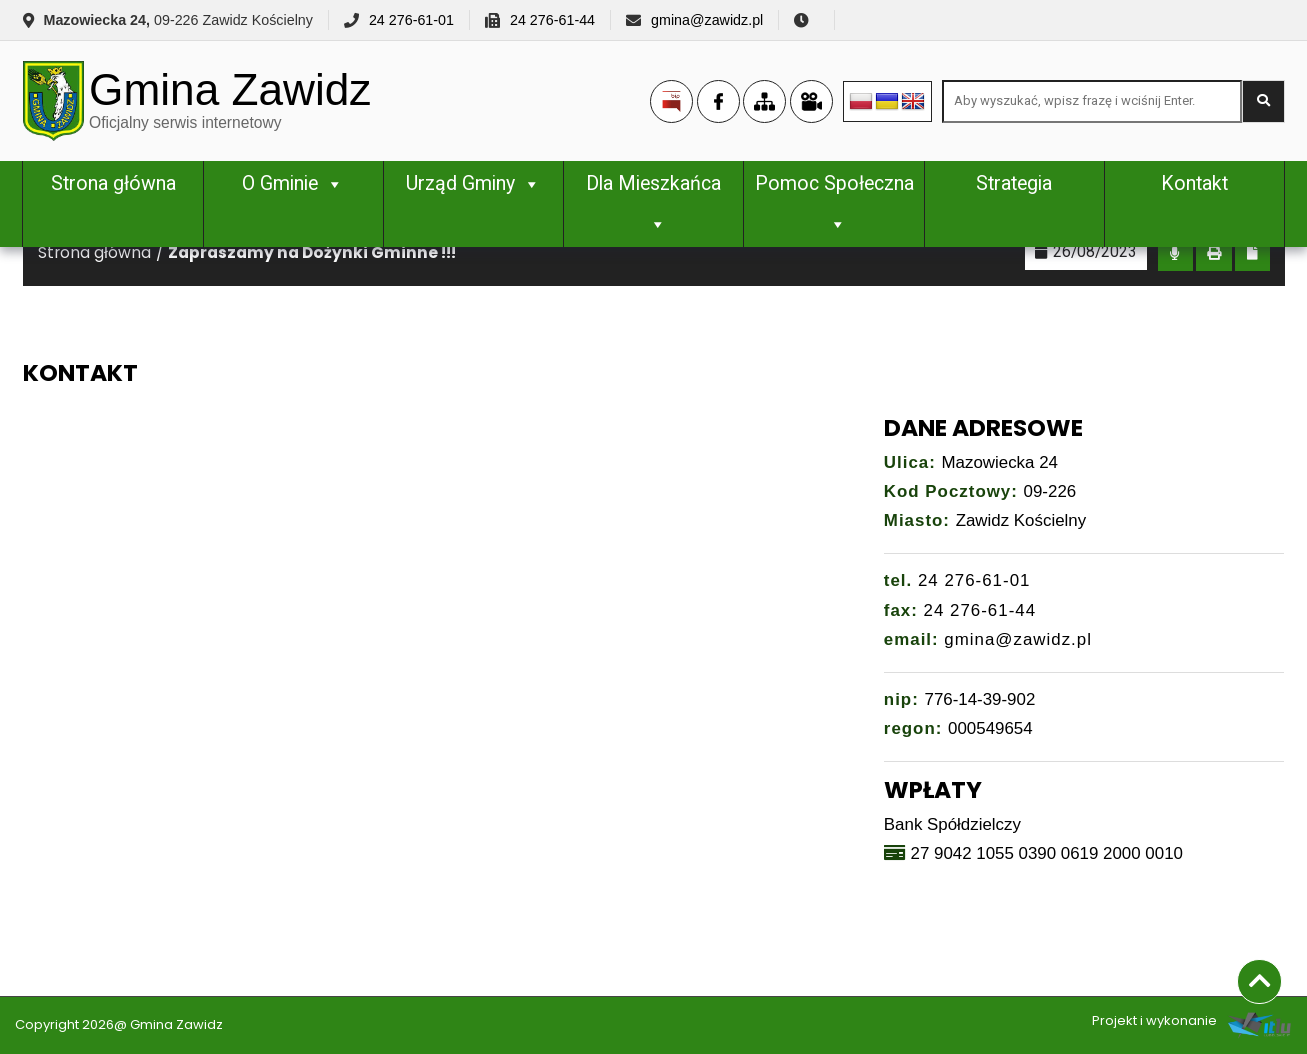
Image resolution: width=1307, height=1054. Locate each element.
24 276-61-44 (552, 20)
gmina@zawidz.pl (707, 20)
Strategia (1014, 183)
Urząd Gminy (473, 183)
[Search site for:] (1092, 101)
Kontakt (1194, 183)
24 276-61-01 (411, 20)
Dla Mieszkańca (653, 203)
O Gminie (293, 183)
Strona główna (113, 183)
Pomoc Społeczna (834, 203)
